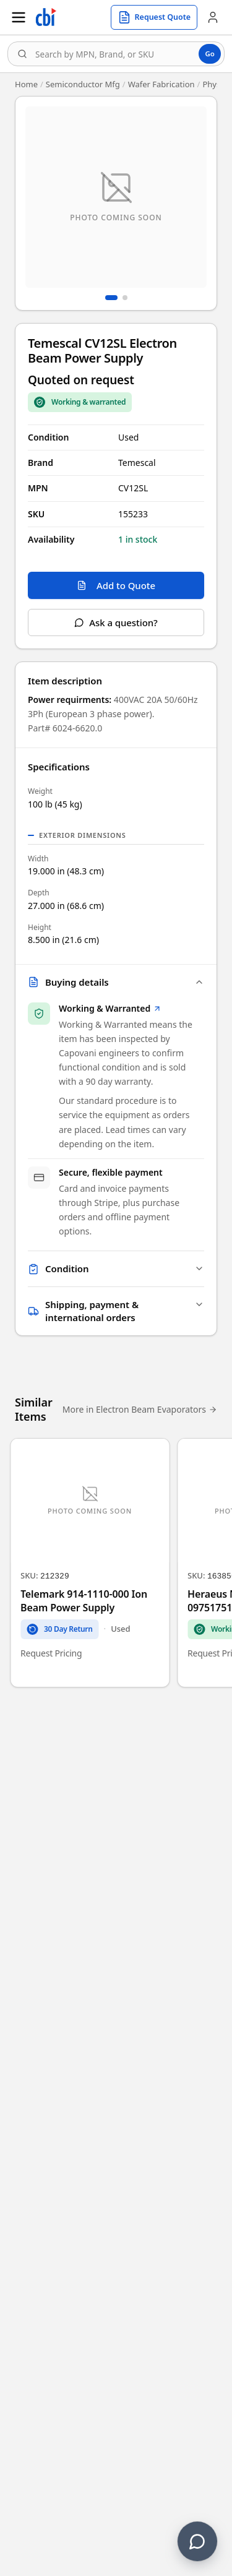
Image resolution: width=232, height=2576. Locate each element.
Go (210, 53)
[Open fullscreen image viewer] (116, 197)
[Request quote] (154, 17)
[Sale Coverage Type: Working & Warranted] (80, 402)
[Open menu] (18, 17)
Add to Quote (116, 585)
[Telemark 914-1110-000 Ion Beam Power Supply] (90, 1562)
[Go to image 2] (124, 297)
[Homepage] (46, 17)
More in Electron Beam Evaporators (139, 1409)
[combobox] (116, 53)
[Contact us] (197, 2541)
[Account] (213, 17)
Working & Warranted (110, 1008)
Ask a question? (115, 622)
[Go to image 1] (111, 297)
